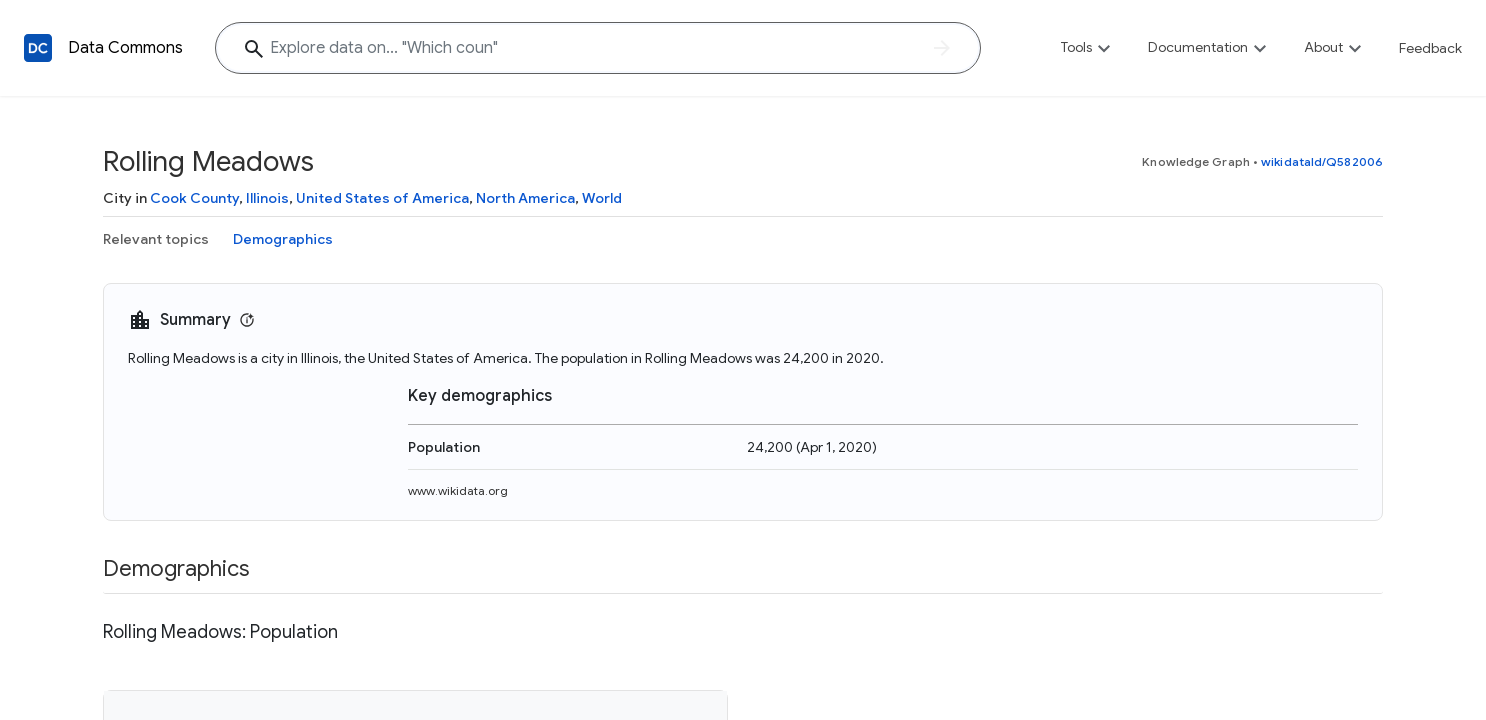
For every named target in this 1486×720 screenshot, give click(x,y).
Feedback (1430, 48)
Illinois (267, 198)
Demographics (283, 239)
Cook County (194, 198)
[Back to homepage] (38, 48)
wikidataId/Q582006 (1322, 161)
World (602, 198)
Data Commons (125, 48)
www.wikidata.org (458, 490)
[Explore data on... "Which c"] (598, 48)
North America (525, 198)
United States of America (382, 198)
